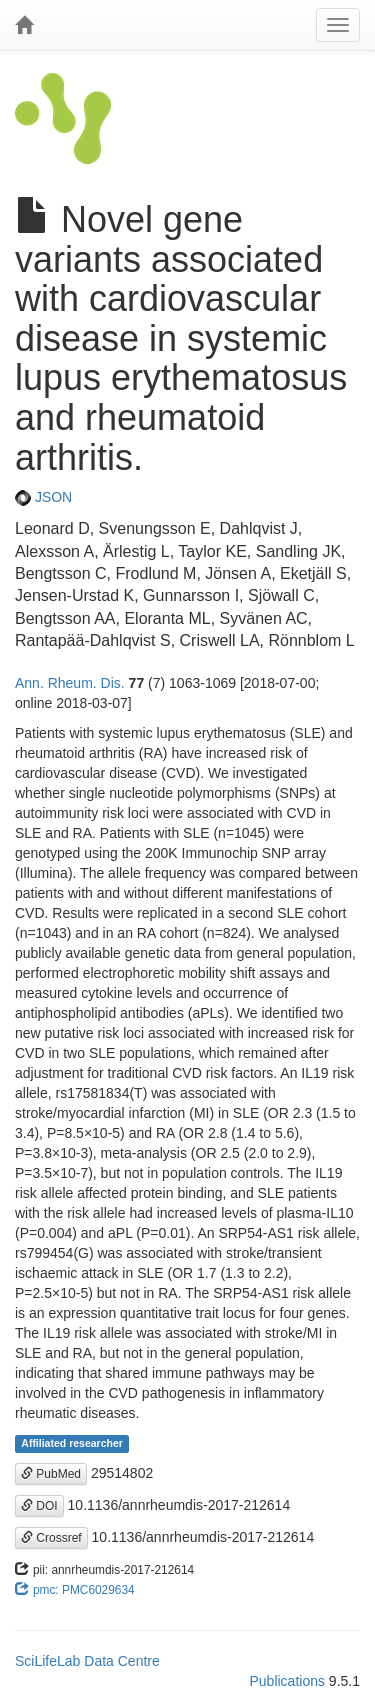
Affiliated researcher (72, 1444)
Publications (287, 1681)
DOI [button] (39, 1506)
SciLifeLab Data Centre (87, 1661)
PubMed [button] (51, 1474)
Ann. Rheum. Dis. (70, 683)
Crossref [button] (51, 1538)
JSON (43, 497)
